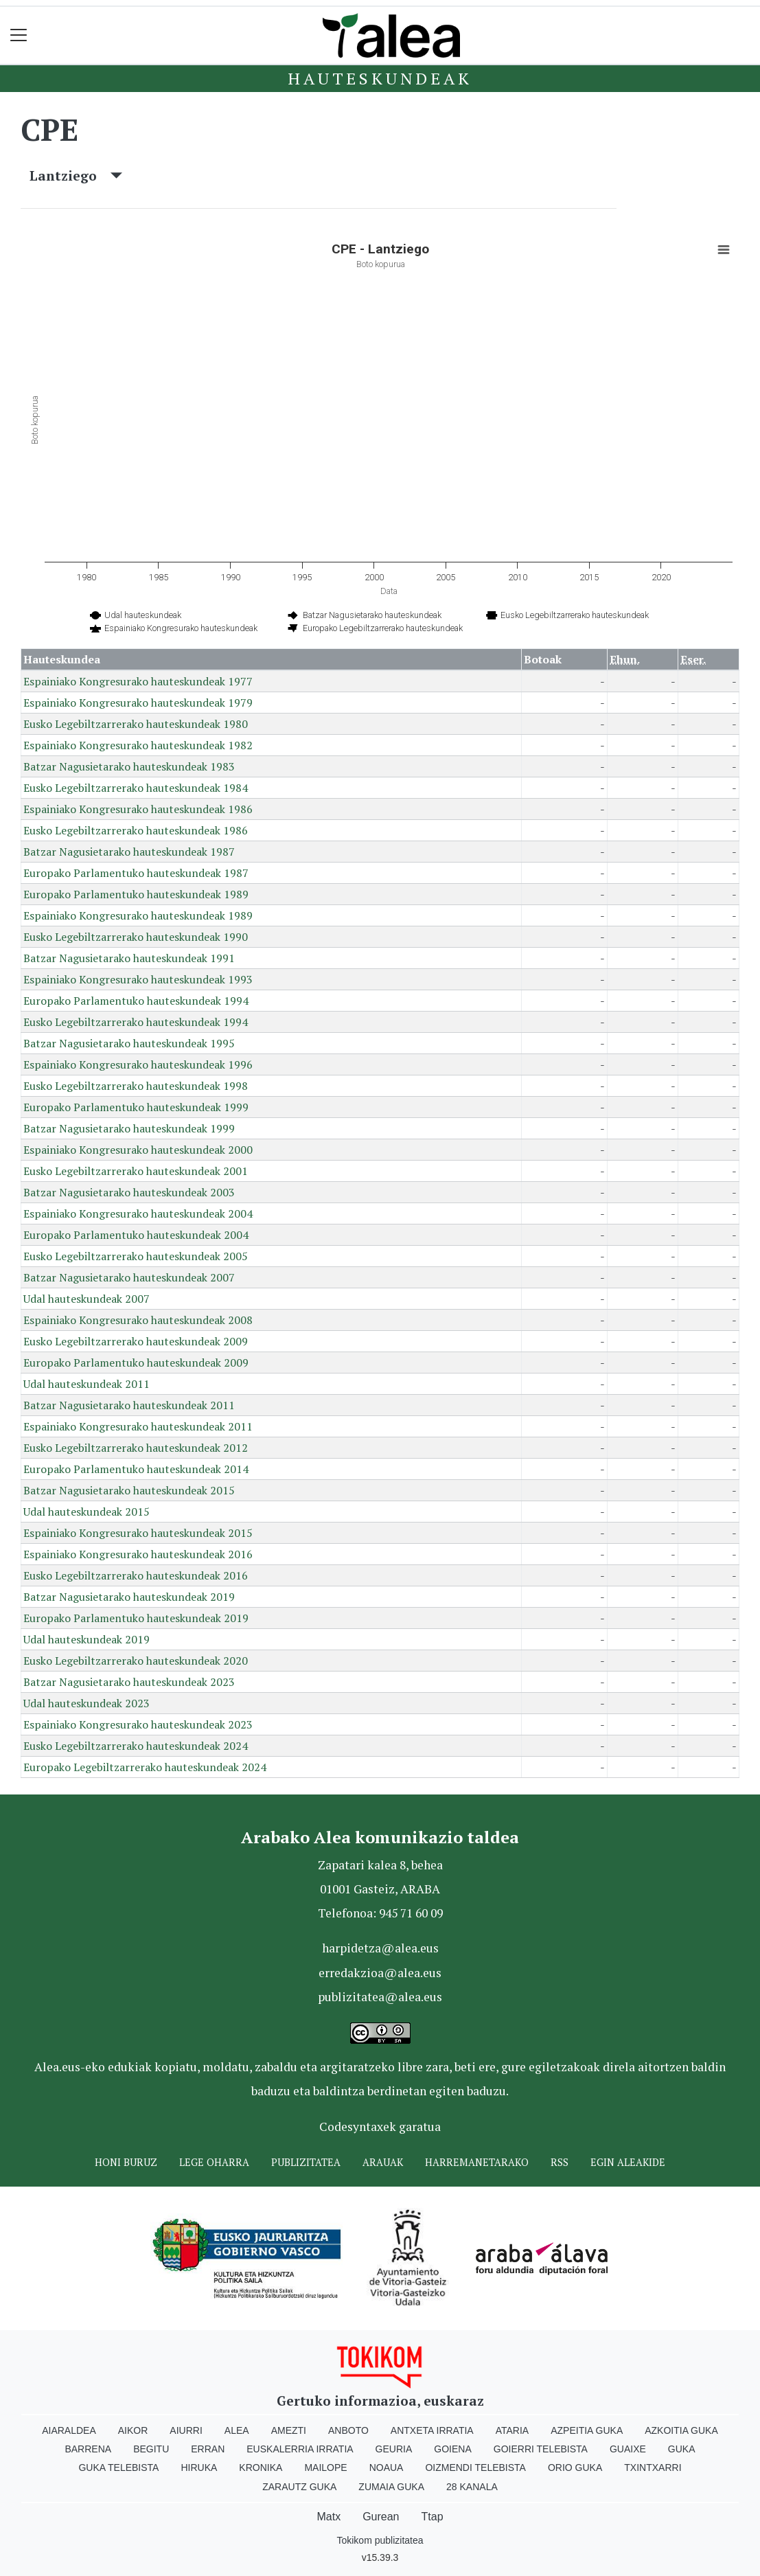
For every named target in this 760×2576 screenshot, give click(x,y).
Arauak (382, 2162)
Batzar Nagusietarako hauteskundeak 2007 (129, 1277)
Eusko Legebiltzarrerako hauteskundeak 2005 (135, 1256)
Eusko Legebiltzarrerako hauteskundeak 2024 (135, 1745)
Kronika (260, 2467)
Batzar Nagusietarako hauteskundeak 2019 (129, 1596)
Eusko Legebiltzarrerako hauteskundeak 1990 (135, 936)
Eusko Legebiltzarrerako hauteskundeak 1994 (135, 1021)
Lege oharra (214, 2162)
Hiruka (199, 2467)
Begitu (151, 2448)
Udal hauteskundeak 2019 (86, 1639)
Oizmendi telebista (475, 2467)
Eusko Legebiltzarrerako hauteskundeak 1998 (135, 1085)
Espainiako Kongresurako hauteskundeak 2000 (138, 1149)
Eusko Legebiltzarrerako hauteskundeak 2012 (135, 1447)
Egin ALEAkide (627, 2162)
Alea (236, 2430)
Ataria (512, 2430)
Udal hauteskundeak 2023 (86, 1703)
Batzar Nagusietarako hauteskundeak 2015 (129, 1490)
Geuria (394, 2448)
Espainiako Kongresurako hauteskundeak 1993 (138, 979)
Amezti (288, 2430)
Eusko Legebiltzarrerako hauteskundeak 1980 (135, 723)
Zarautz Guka (299, 2486)
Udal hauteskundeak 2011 (86, 1383)
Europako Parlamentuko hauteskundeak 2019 (136, 1618)
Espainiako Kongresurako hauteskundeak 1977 (138, 681)
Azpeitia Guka (587, 2430)
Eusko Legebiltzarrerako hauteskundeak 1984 (135, 787)
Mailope (325, 2467)
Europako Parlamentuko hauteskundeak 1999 (136, 1107)
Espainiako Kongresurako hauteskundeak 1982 (138, 745)
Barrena (88, 2448)
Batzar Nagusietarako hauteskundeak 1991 (129, 958)
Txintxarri (652, 2467)
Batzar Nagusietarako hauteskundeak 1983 (129, 766)
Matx (328, 2516)
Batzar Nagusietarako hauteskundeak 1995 (129, 1043)
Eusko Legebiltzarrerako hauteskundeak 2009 (135, 1341)
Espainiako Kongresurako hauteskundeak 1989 (138, 915)
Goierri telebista (541, 2448)
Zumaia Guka (391, 2486)
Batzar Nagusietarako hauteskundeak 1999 (129, 1128)
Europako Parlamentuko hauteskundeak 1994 (136, 1000)
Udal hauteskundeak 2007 (86, 1298)
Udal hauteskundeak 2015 (86, 1511)
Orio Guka (575, 2467)
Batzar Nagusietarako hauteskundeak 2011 (129, 1405)
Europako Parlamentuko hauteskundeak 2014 (136, 1469)
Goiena (452, 2448)
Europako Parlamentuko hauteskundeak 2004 (136, 1234)
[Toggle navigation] (19, 35)
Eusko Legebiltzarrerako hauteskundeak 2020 (135, 1660)
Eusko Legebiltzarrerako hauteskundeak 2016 (135, 1575)
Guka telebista (118, 2467)
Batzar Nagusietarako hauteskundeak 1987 (129, 851)
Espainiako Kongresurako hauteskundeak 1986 (138, 809)
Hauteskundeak (380, 78)
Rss (559, 2162)
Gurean (380, 2516)
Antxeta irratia (432, 2430)
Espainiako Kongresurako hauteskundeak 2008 (138, 1319)
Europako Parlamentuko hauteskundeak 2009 (136, 1362)
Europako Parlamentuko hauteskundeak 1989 (136, 894)
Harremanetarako (477, 2162)
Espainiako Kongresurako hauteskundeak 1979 (138, 702)
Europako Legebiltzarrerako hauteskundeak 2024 (144, 1767)
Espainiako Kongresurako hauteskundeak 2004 (138, 1213)
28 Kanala (472, 2486)
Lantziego (76, 175)
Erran (207, 2448)
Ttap (433, 2516)
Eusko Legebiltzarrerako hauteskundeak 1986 (135, 830)
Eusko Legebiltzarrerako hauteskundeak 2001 (135, 1170)
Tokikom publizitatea (379, 2540)
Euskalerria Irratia (299, 2448)
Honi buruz (126, 2162)
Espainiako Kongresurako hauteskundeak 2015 (138, 1532)
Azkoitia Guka (681, 2430)
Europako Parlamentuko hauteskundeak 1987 (136, 872)
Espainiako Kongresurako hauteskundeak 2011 (138, 1426)
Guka (681, 2448)
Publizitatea (306, 2162)
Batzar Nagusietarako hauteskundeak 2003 (129, 1192)
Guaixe (628, 2448)
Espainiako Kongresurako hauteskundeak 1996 (138, 1064)
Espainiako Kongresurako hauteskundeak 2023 (138, 1724)
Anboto (348, 2430)
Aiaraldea (69, 2430)
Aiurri (186, 2430)
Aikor (133, 2430)
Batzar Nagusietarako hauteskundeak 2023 (129, 1681)
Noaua (386, 2467)
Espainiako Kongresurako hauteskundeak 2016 (138, 1554)
